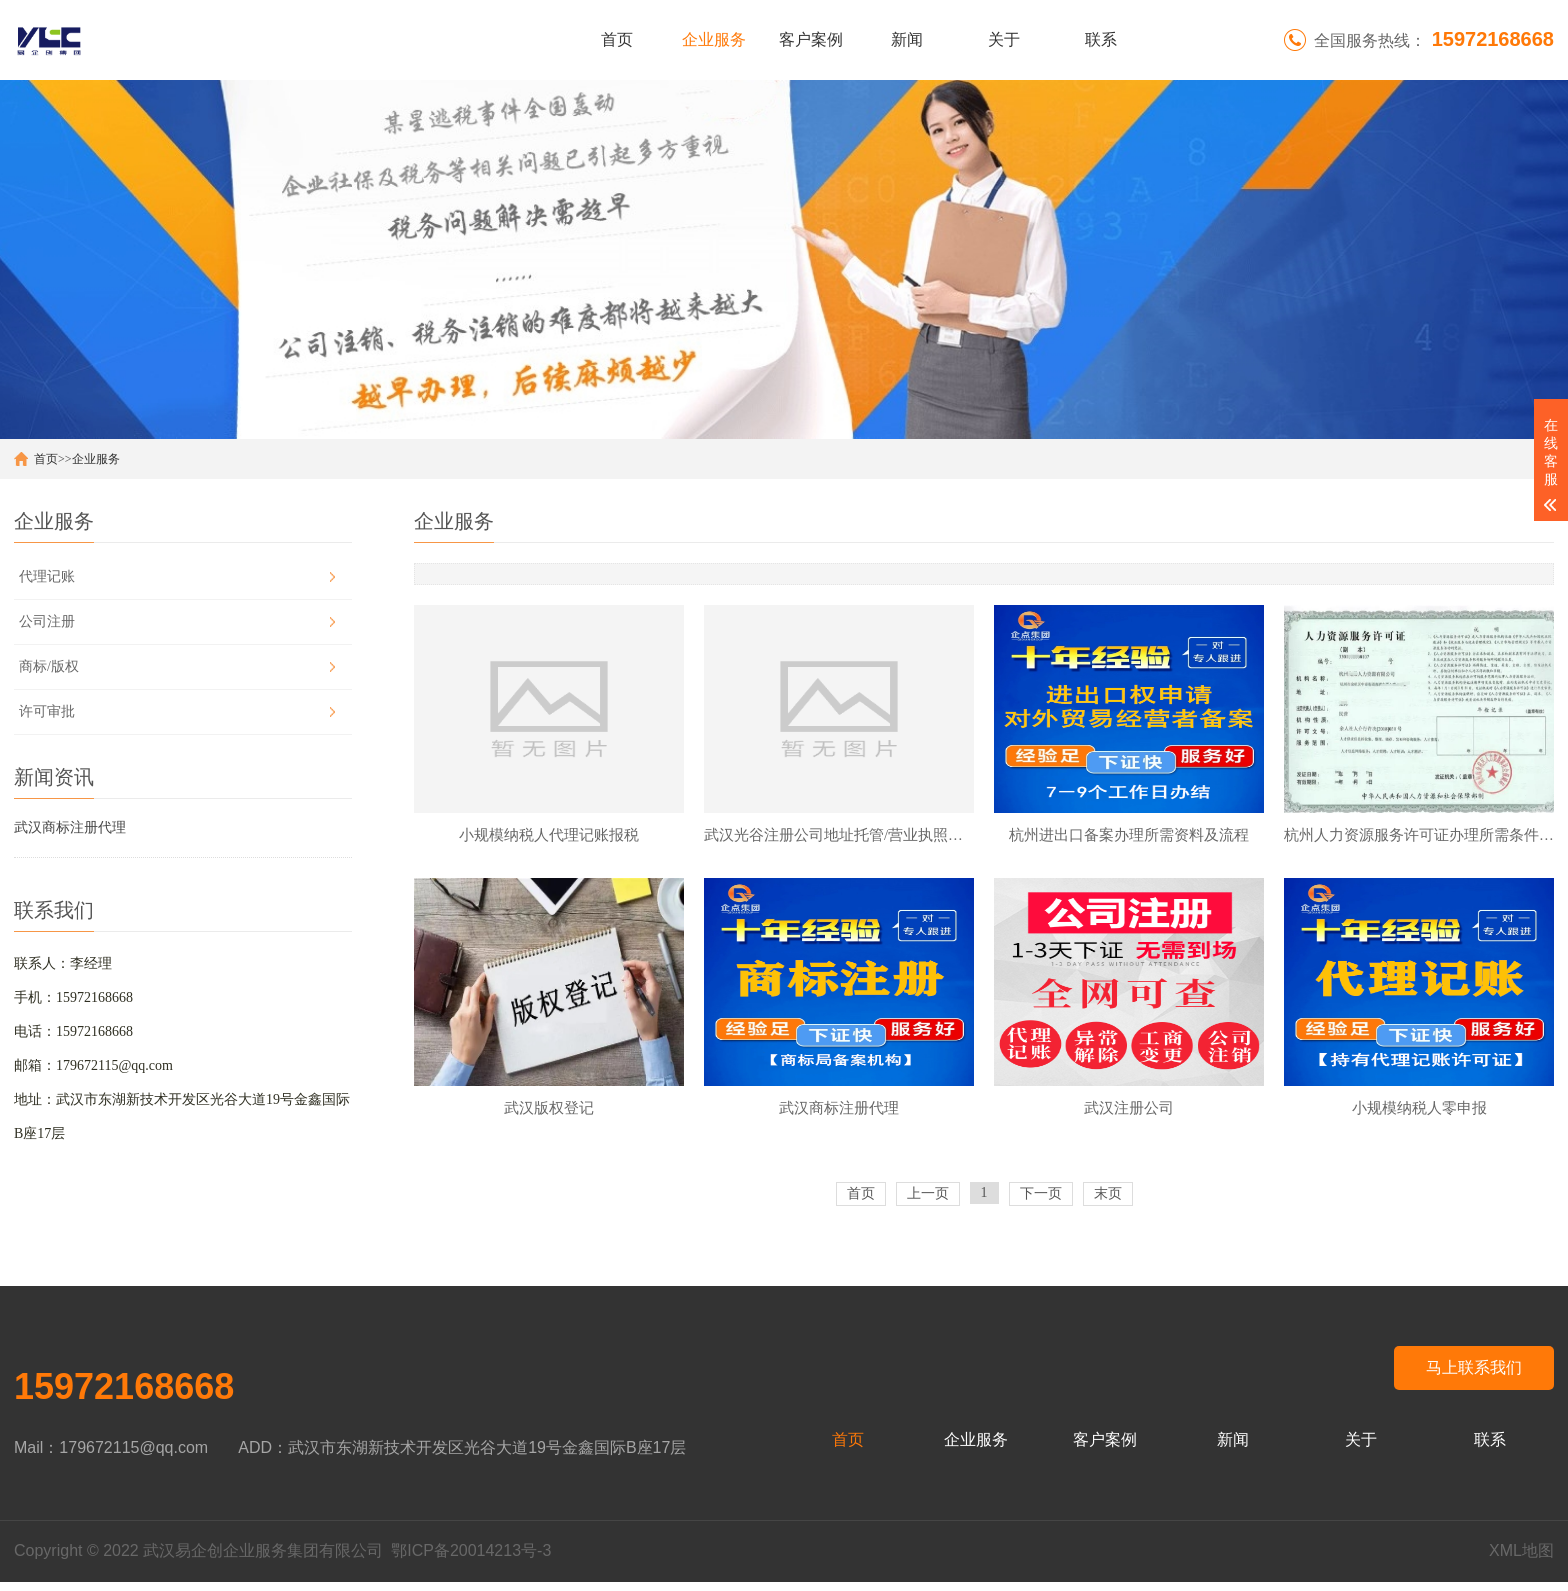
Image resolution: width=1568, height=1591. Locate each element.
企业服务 (714, 39)
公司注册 (47, 621)
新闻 (907, 39)
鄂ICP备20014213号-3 (471, 1559)
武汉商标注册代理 (70, 827)
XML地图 (1521, 1559)
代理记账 (47, 576)
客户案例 (811, 39)
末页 (1108, 1202)
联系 (1101, 39)
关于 (1004, 39)
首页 (617, 39)
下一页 (1041, 1202)
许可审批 (47, 711)
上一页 (928, 1202)
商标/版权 (49, 666)
